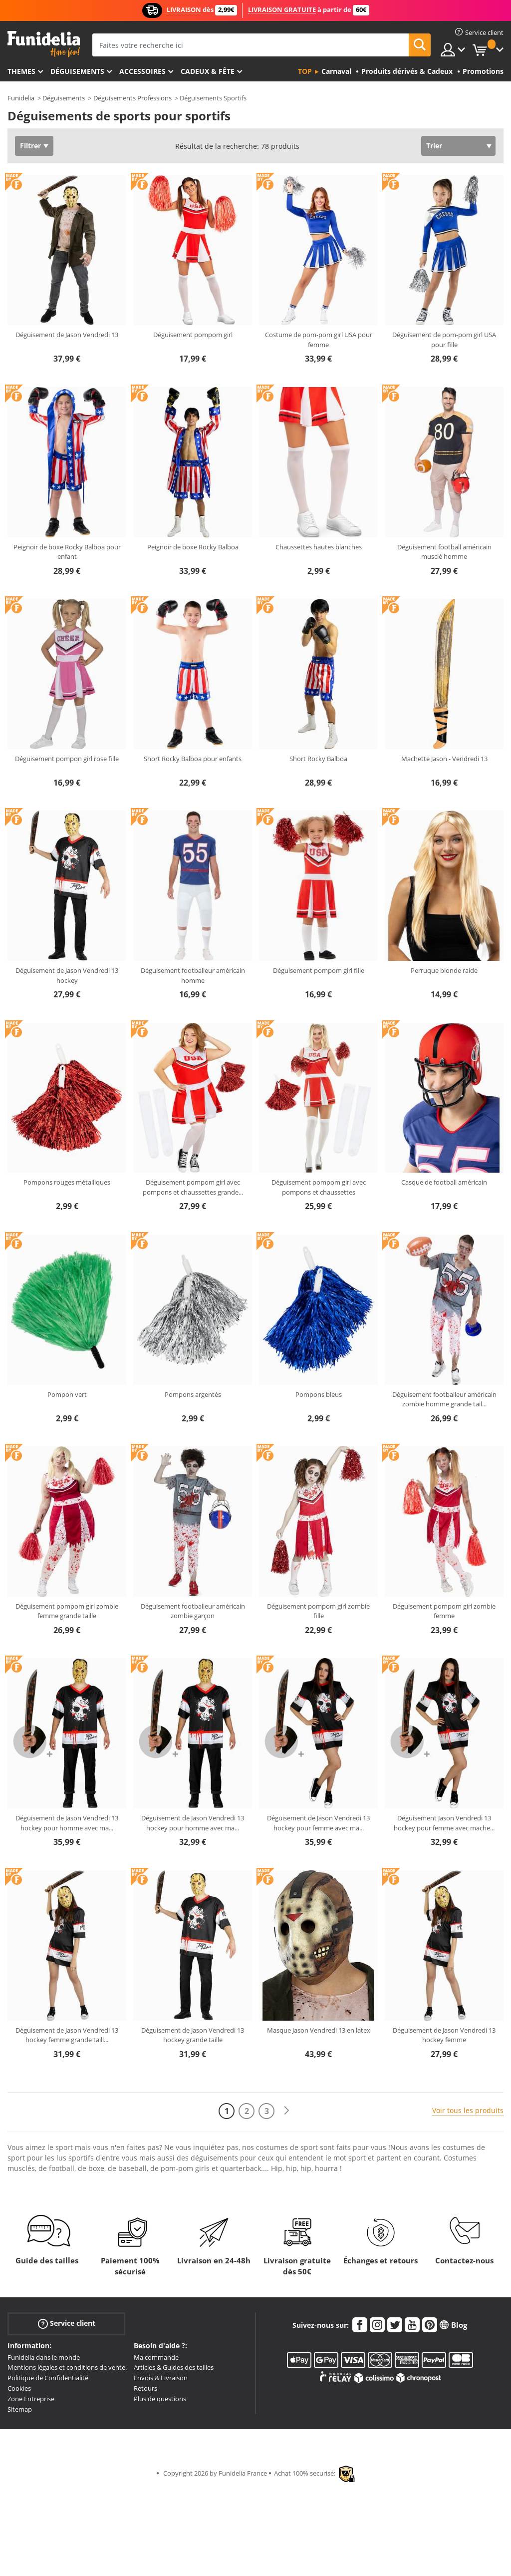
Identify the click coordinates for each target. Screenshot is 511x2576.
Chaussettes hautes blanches (318, 546)
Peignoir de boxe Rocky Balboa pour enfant (67, 551)
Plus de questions (160, 2398)
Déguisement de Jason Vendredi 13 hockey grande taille (192, 2035)
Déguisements (77, 71)
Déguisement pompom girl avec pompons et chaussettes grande (193, 1187)
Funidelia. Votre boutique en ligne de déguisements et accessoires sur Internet (43, 44)
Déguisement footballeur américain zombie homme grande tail (444, 1399)
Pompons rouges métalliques (66, 1182)
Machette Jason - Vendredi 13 (444, 758)
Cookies (19, 2388)
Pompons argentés (193, 1394)
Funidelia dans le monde (43, 2357)
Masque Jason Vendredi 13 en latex (318, 2030)
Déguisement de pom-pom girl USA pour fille (444, 339)
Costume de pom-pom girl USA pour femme (318, 339)
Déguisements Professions (132, 97)
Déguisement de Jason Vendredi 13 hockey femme (444, 2035)
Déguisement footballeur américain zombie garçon (193, 1611)
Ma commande (156, 2357)
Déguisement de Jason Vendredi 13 (66, 334)
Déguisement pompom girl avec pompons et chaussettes (318, 1187)
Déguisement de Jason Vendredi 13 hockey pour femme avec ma (318, 1822)
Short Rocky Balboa (318, 758)
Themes (21, 71)
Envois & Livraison (161, 2377)
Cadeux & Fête (208, 71)
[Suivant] (286, 2111)
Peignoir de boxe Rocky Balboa (193, 546)
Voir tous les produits (468, 2110)
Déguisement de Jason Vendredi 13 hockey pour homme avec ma (66, 1822)
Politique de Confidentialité (47, 2377)
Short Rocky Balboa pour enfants (193, 758)
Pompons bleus (318, 1394)
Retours (145, 2388)
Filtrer (30, 145)
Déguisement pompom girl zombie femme (444, 1611)
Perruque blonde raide (444, 970)
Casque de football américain (444, 1182)
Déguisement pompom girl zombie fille (318, 1611)
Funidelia (20, 97)
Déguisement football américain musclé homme (444, 551)
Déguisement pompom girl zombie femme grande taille (66, 1611)
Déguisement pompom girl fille (318, 970)
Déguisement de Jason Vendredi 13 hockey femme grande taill (66, 2035)
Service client (66, 2323)
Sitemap (19, 2409)
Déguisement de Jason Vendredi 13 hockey (66, 975)
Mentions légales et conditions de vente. (67, 2367)
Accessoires (142, 71)
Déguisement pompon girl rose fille (67, 758)
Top (305, 71)
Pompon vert (67, 1394)
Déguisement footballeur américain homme (193, 975)
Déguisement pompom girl (193, 334)
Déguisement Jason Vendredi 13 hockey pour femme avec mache (444, 1822)
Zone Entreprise (30, 2398)
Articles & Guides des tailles (174, 2367)
